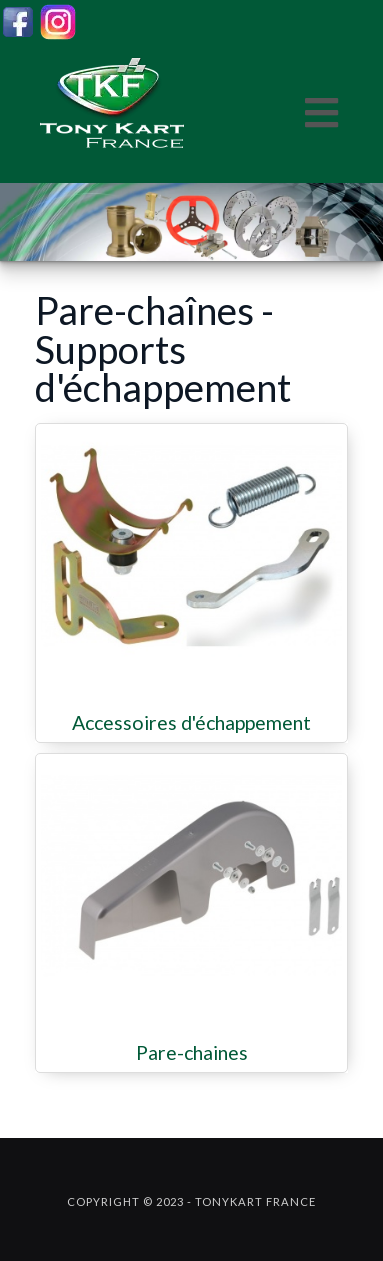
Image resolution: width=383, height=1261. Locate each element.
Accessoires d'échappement (191, 723)
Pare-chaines (192, 1053)
